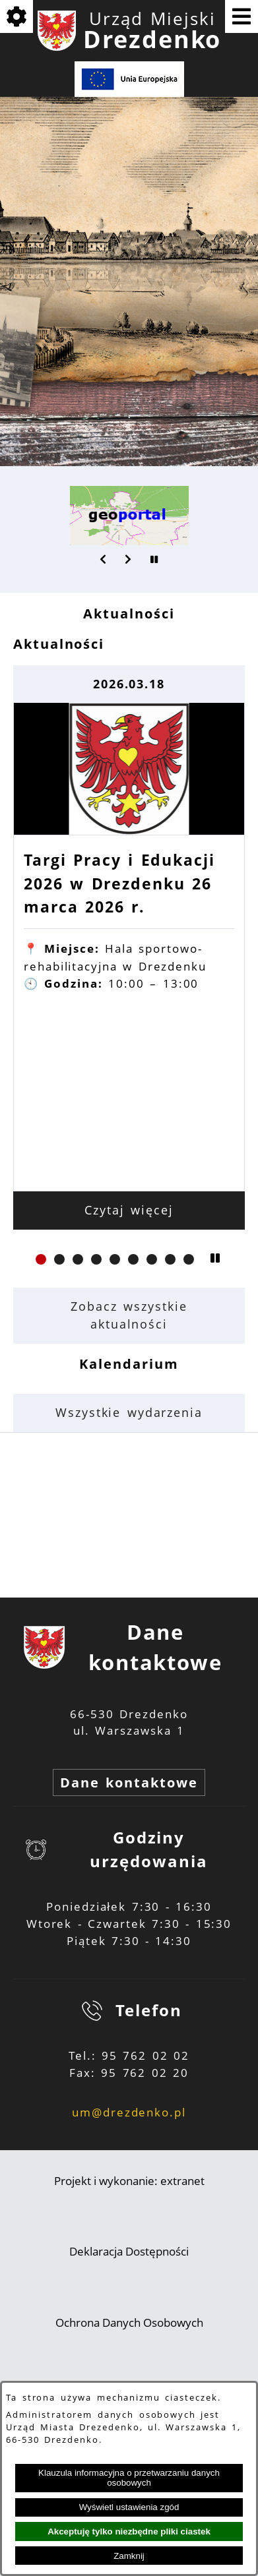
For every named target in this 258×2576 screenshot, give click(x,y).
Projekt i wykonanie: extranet (129, 2180)
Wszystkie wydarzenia (129, 1412)
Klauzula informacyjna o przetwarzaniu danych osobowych (129, 2478)
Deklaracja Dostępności (129, 2251)
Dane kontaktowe (128, 1782)
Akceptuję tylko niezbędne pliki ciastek (129, 2531)
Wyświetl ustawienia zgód (129, 2507)
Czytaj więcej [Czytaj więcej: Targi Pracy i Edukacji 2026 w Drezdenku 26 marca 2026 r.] (129, 1210)
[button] (103, 559)
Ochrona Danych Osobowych (129, 2322)
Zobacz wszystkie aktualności (129, 1315)
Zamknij (129, 2556)
